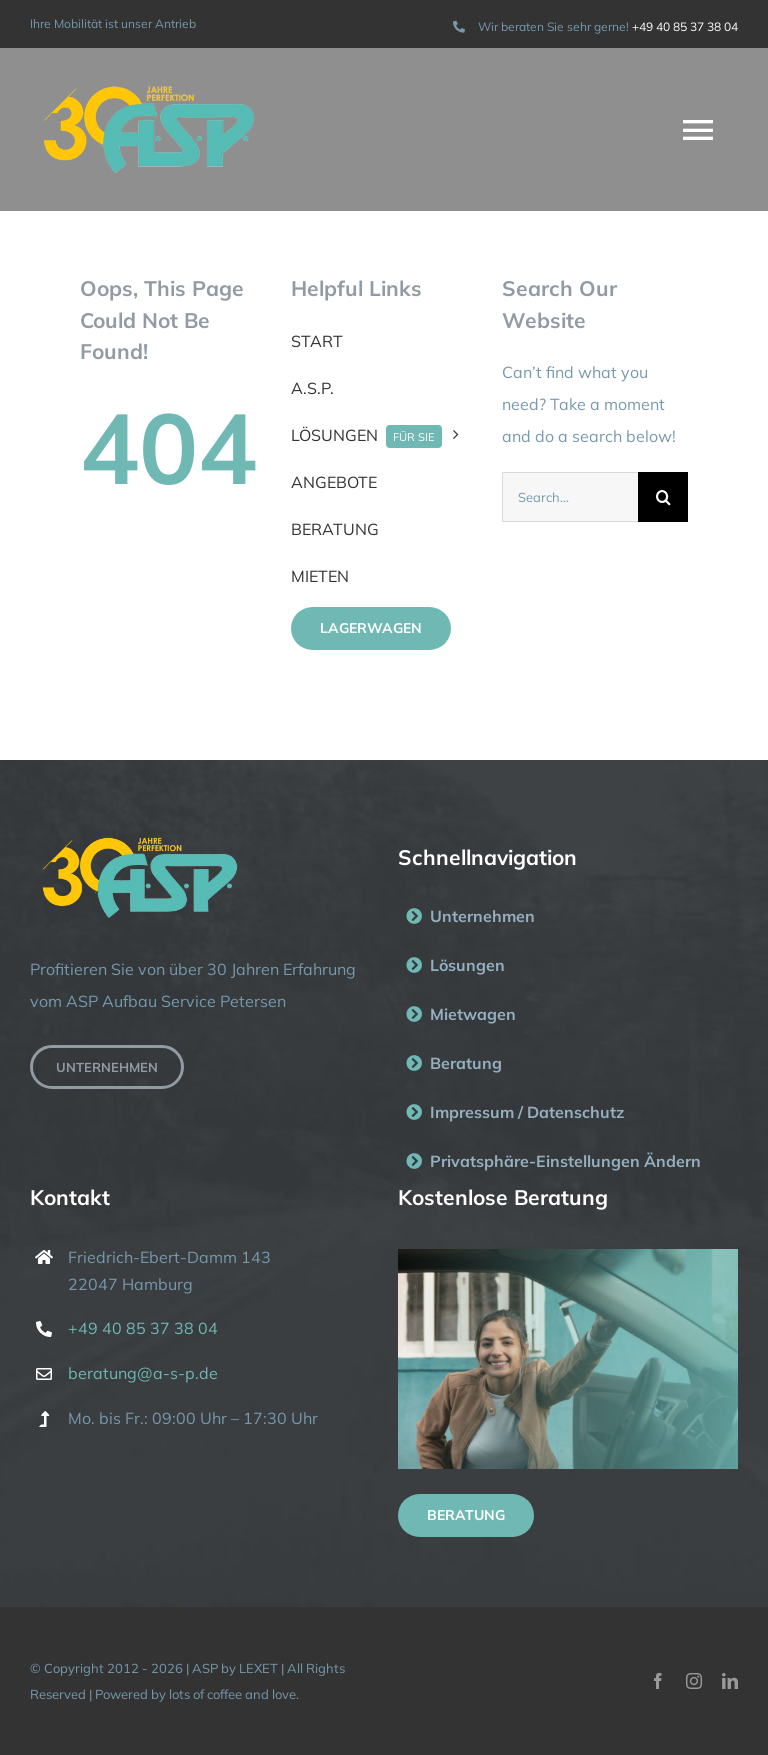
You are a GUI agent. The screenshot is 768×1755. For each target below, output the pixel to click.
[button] (568, 1161)
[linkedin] (730, 1681)
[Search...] (570, 497)
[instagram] (694, 1681)
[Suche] (663, 497)
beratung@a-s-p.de (143, 1373)
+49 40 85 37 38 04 (685, 26)
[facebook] (658, 1681)
